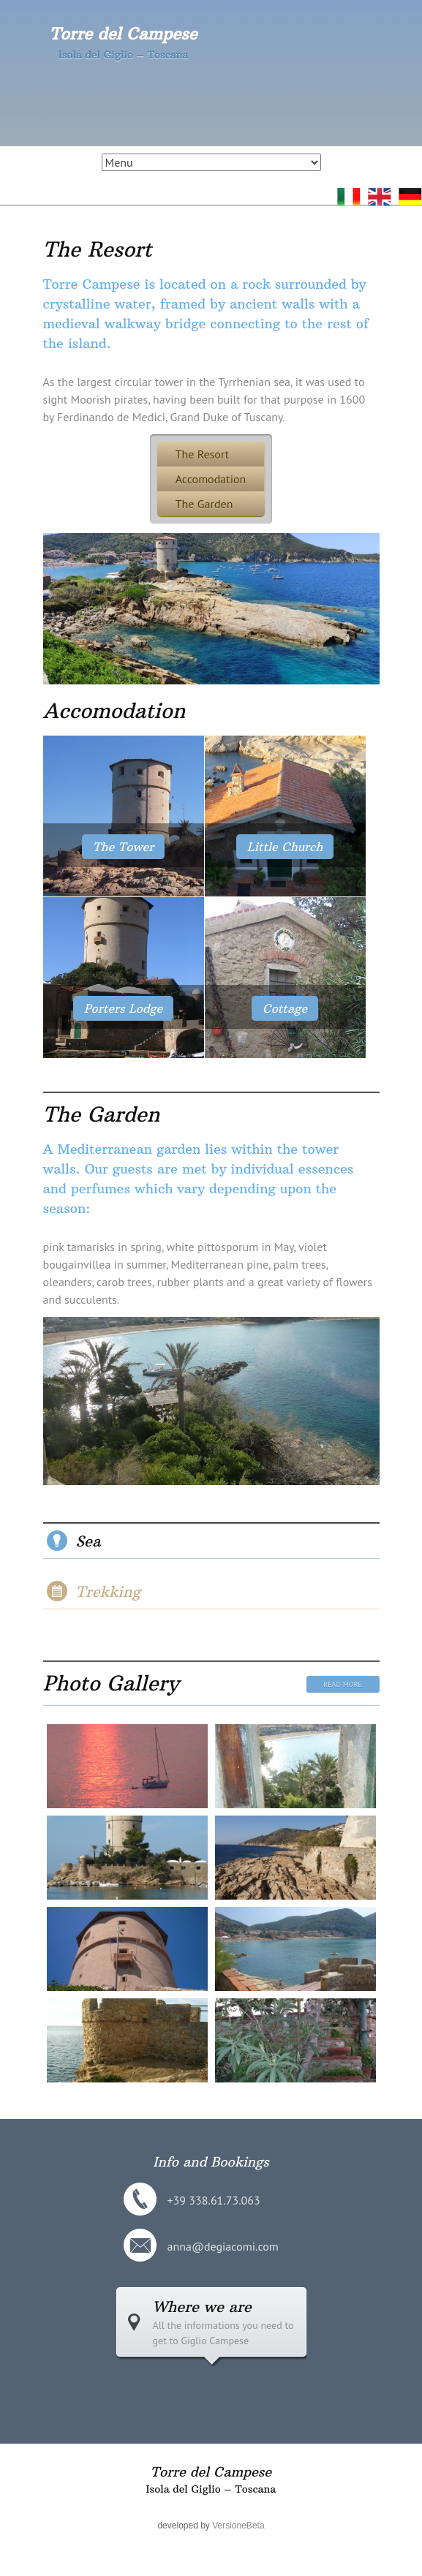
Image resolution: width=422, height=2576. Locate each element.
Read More (342, 1684)
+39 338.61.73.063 (213, 2200)
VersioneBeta (238, 2525)
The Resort (97, 249)
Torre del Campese (123, 33)
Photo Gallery (111, 1683)
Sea (88, 1541)
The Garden (204, 503)
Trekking (108, 1591)
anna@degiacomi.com (223, 2246)
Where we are (202, 2306)
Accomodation (211, 479)
